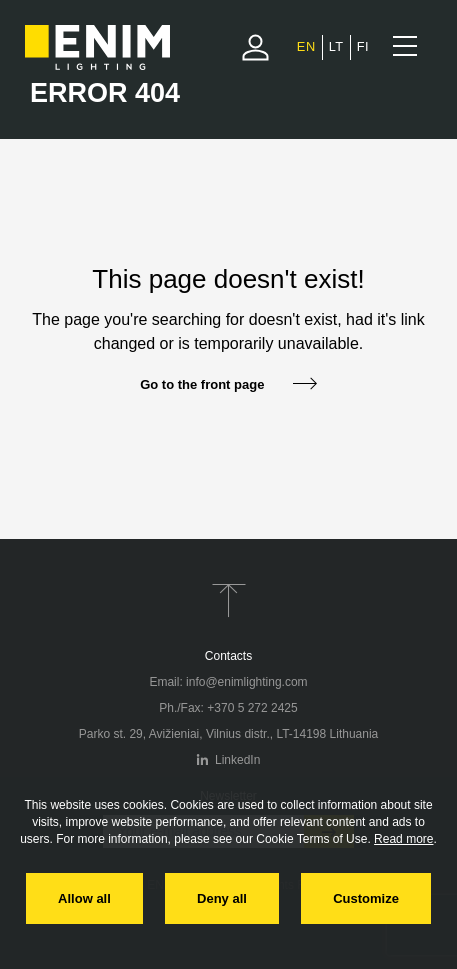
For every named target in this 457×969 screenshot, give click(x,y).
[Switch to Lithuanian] (336, 47)
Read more (403, 839)
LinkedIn (229, 760)
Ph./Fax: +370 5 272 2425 (228, 708)
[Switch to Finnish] (363, 47)
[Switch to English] (306, 47)
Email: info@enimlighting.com (228, 682)
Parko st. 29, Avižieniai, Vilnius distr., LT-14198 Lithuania (229, 734)
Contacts (228, 656)
